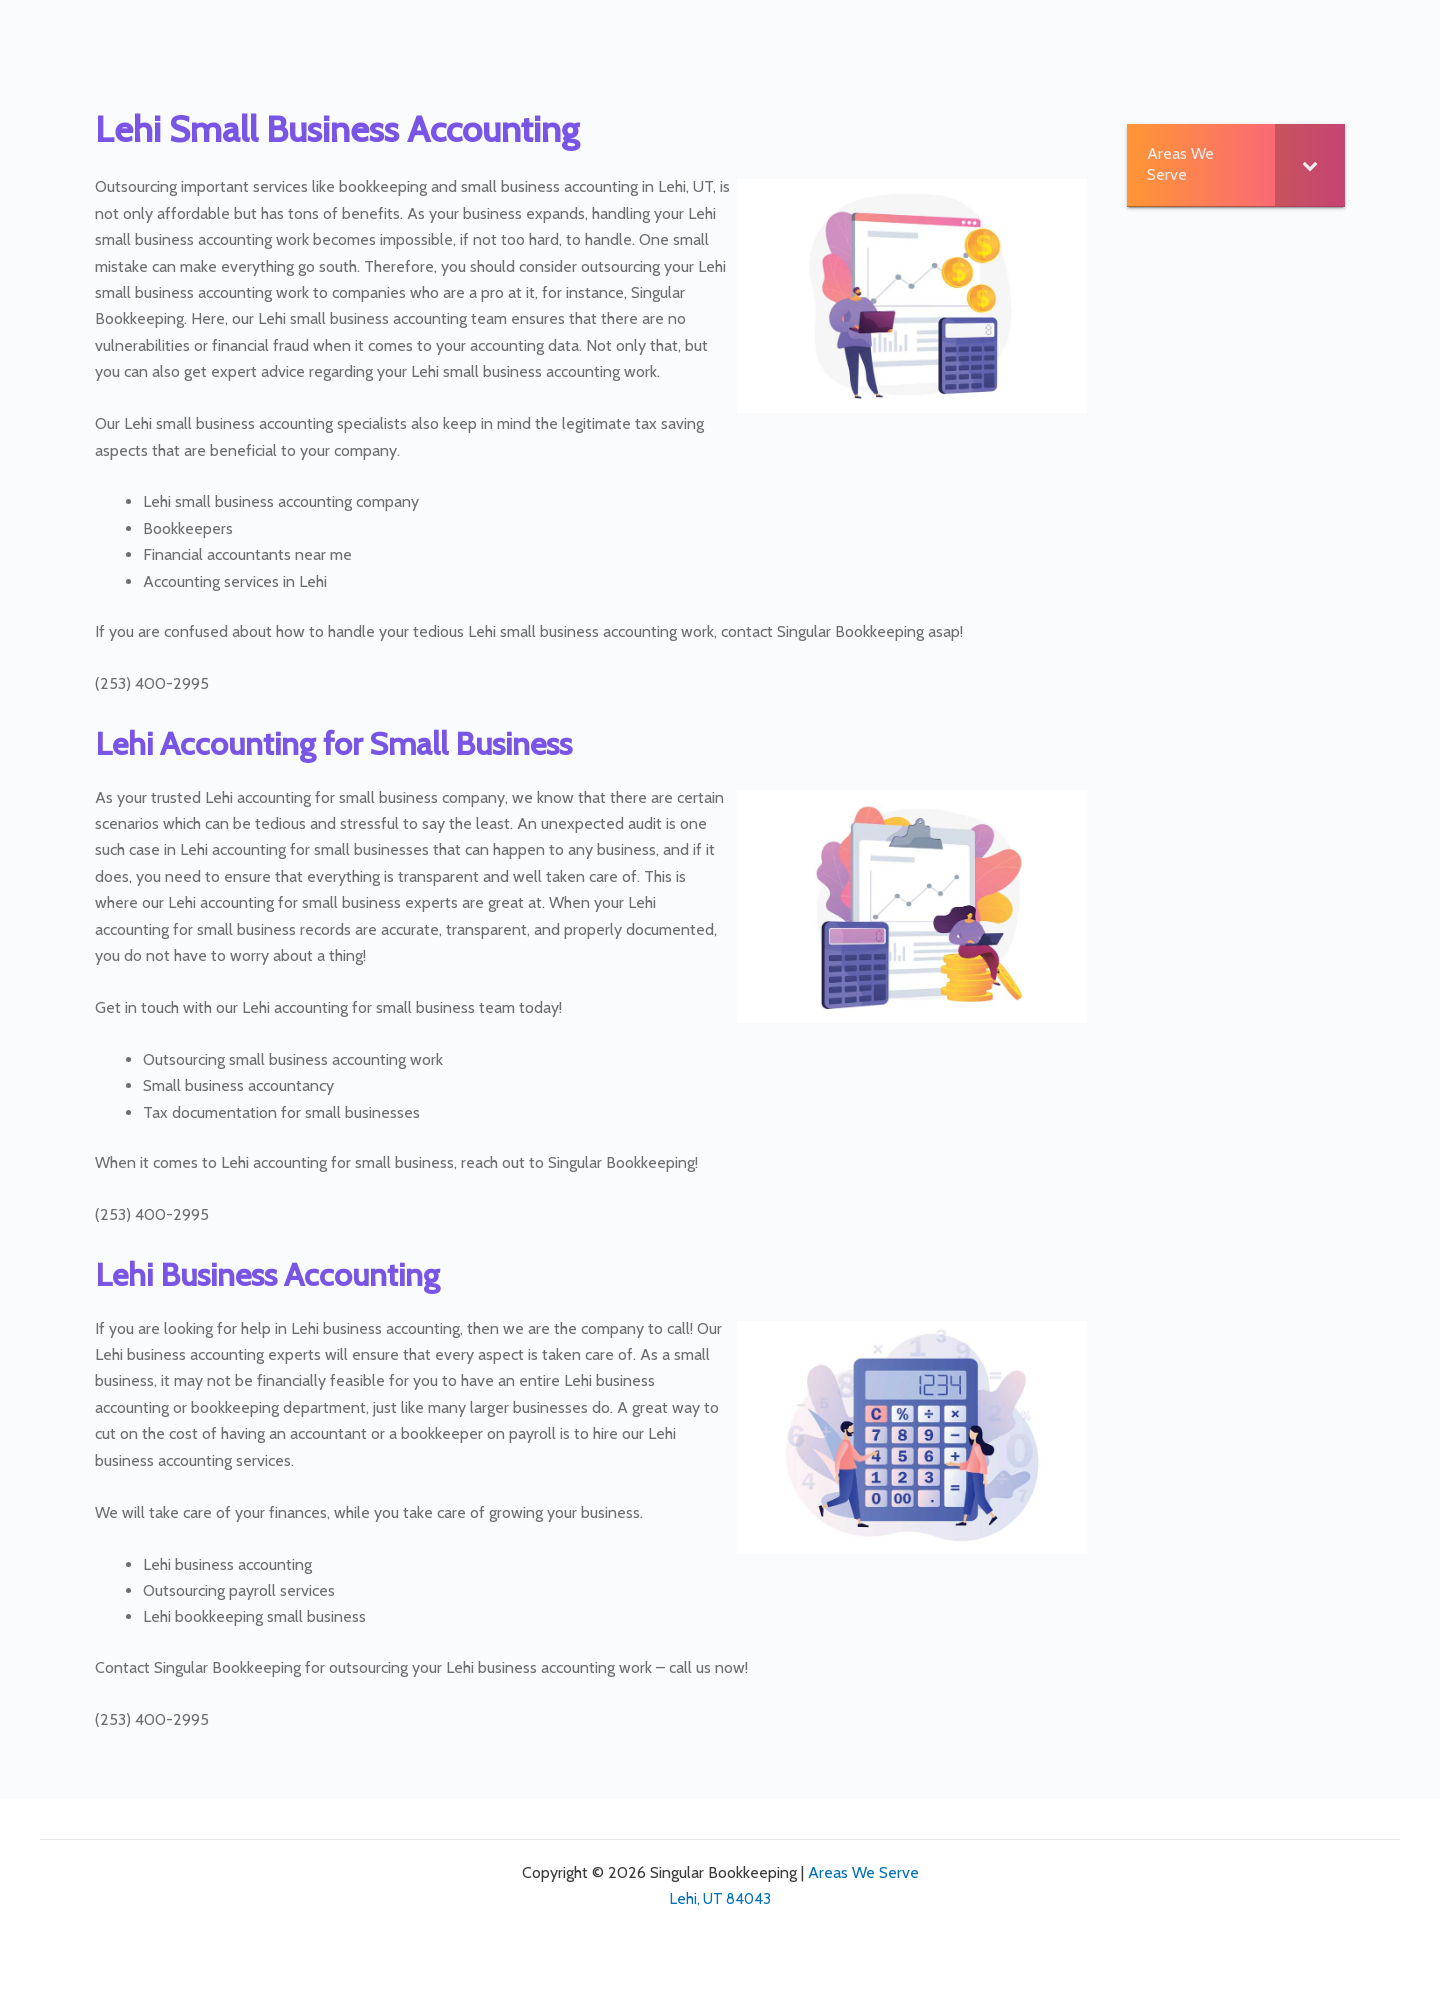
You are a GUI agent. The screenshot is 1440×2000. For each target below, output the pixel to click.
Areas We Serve (863, 1872)
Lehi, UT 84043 (720, 1899)
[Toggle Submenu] (1310, 165)
